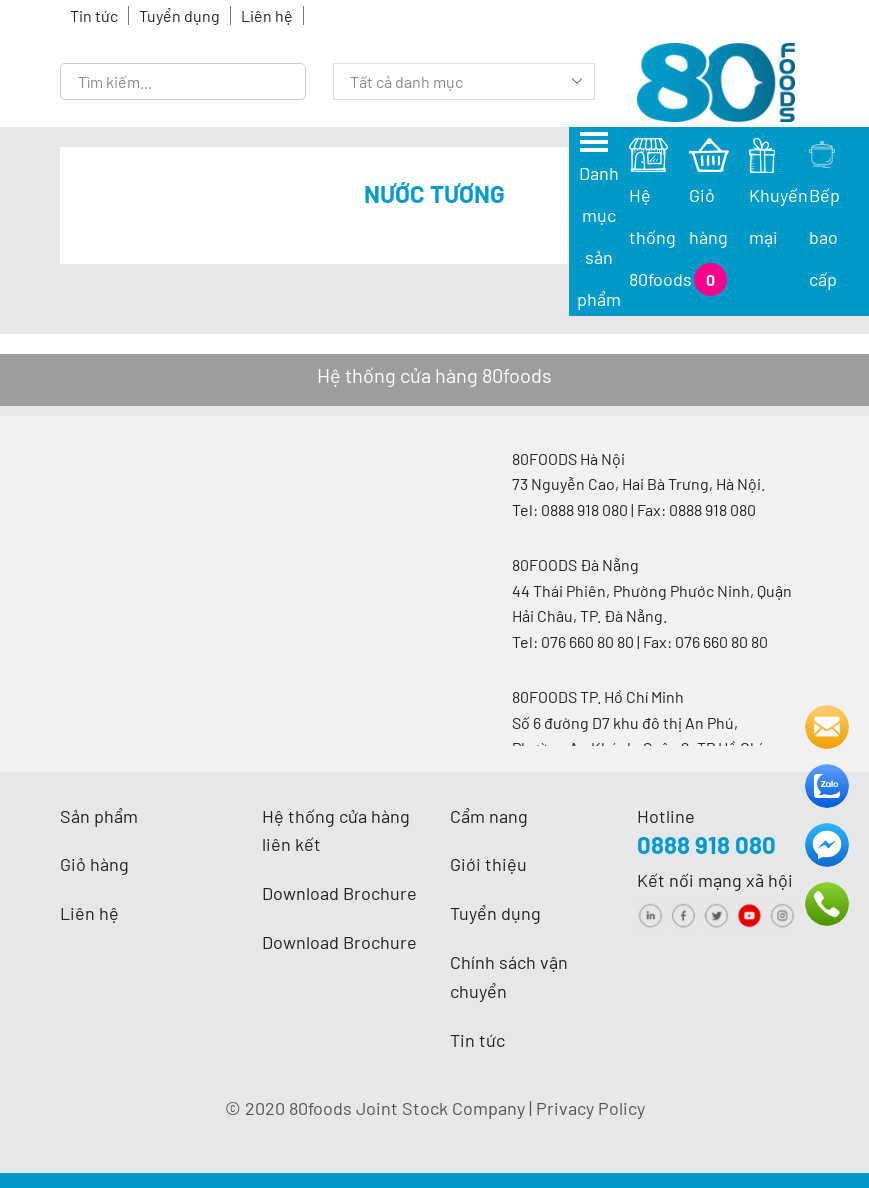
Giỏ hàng (94, 864)
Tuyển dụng (179, 15)
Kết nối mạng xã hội (715, 880)
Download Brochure (339, 893)
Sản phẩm (99, 816)
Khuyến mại (778, 195)
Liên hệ (267, 15)
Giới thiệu (488, 864)
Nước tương (434, 193)
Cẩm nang (489, 816)
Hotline (666, 816)
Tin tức (94, 15)
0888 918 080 (706, 844)
